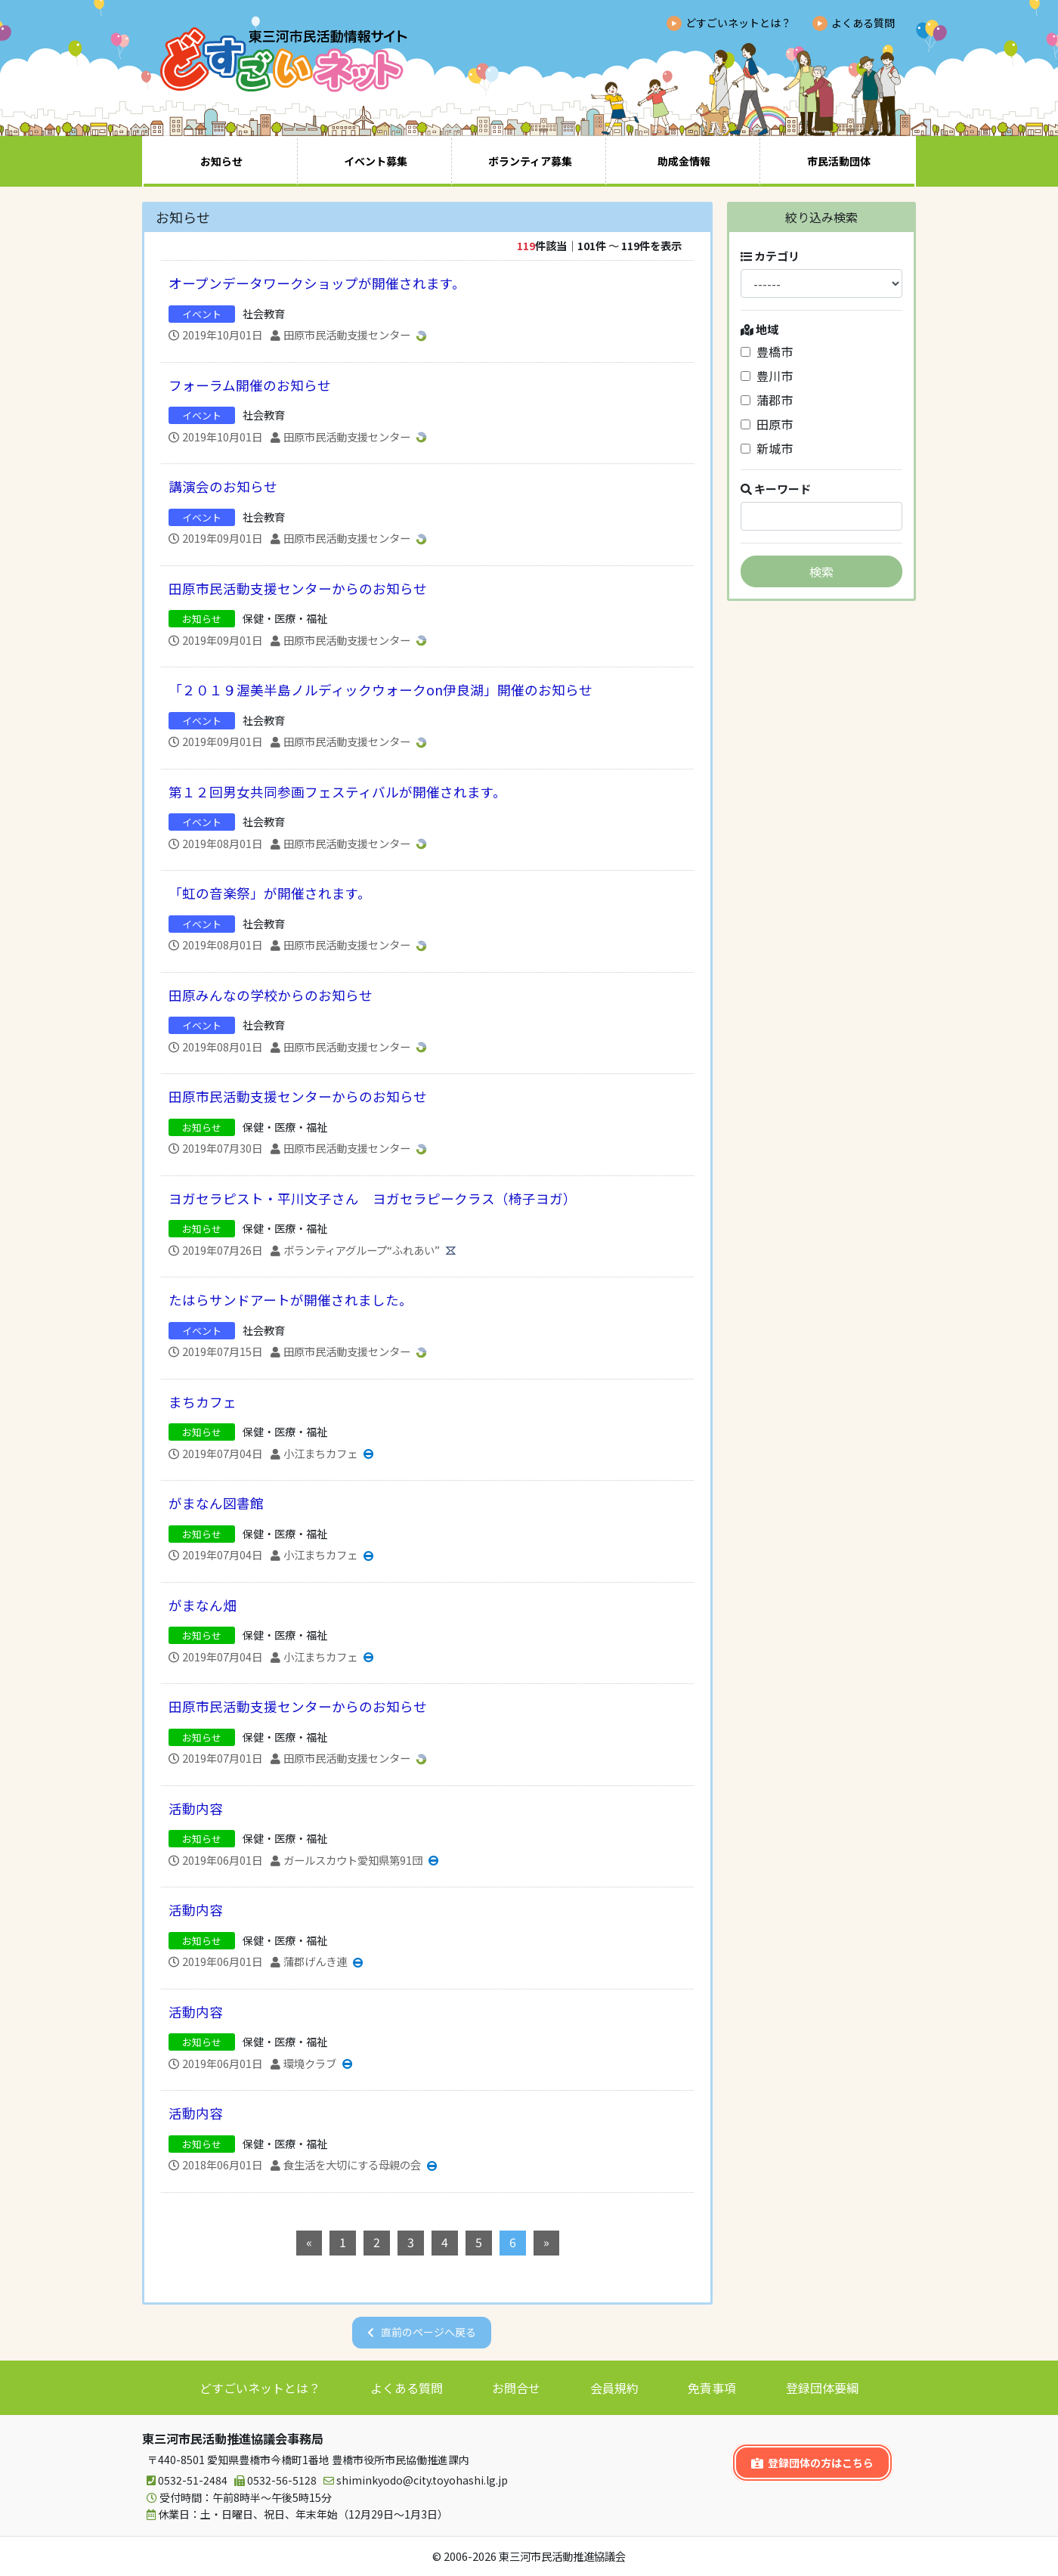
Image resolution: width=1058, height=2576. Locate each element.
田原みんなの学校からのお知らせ (271, 995)
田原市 (767, 424)
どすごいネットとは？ (738, 22)
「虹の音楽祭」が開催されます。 (270, 893)
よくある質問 (863, 22)
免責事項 (712, 2388)
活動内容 (196, 1808)
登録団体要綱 (822, 2388)
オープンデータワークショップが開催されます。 (317, 283)
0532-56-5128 (273, 2480)
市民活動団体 (839, 161)
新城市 (767, 448)
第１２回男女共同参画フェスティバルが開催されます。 (337, 791)
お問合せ (516, 2388)
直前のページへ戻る (428, 2331)
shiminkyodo (413, 2480)
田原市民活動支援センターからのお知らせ (298, 588)
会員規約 (614, 2388)
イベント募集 (375, 161)
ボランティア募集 (530, 161)
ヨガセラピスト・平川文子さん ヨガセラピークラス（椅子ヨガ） (373, 1198)
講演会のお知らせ (223, 486)
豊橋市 (767, 351)
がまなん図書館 (216, 1503)
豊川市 (767, 376)
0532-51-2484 (184, 2480)
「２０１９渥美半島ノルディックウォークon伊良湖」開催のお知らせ (380, 689)
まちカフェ (203, 1401)
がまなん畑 (203, 1605)
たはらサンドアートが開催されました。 (291, 1299)
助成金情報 (683, 161)
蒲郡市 (767, 400)
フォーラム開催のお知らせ (250, 385)
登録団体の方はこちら (812, 2462)
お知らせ (221, 161)
